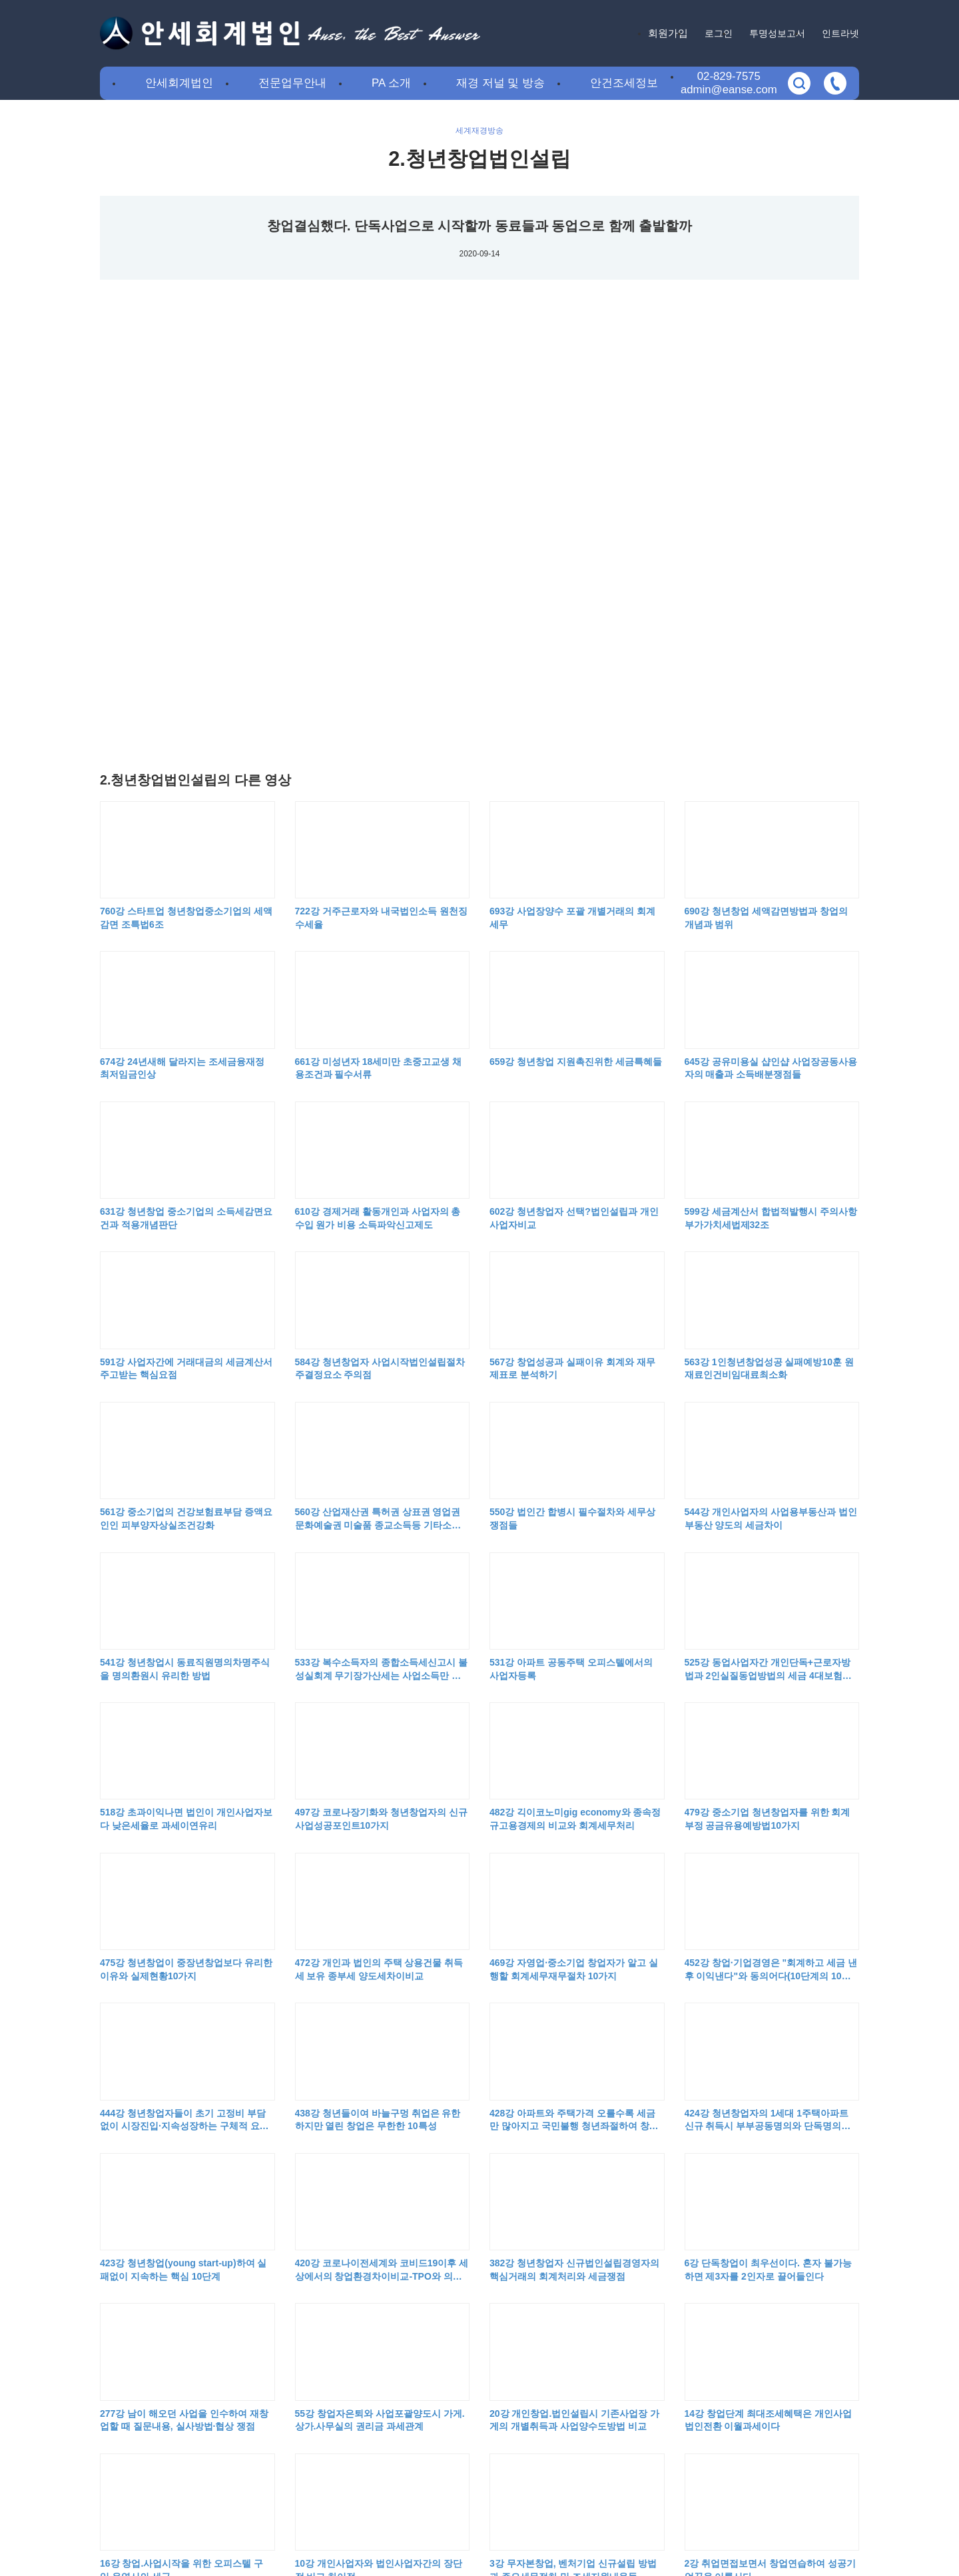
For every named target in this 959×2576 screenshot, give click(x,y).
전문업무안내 (292, 83)
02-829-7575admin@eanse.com (729, 83)
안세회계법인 (179, 83)
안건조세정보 (624, 83)
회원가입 (668, 33)
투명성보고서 (777, 33)
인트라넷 (840, 33)
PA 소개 (391, 83)
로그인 (719, 33)
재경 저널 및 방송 (500, 83)
